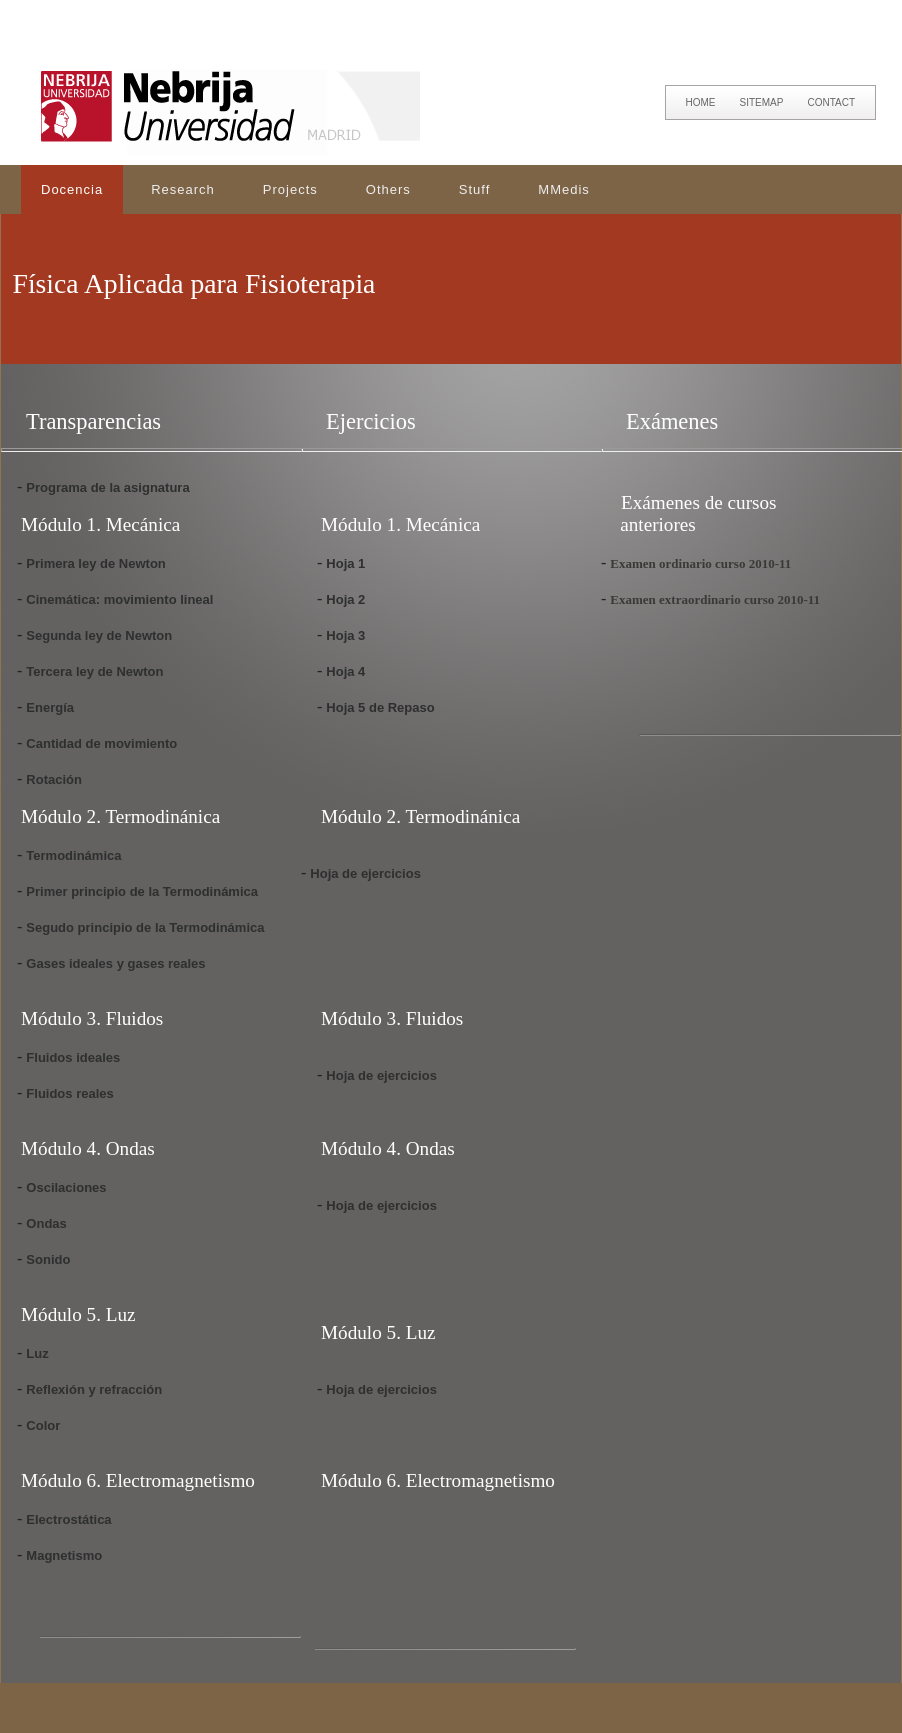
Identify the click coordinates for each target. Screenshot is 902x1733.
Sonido (48, 1259)
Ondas (46, 1223)
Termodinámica (73, 855)
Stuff (475, 189)
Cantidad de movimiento (101, 743)
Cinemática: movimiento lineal (119, 599)
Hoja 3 (345, 635)
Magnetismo (64, 1555)
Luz (37, 1353)
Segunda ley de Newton (99, 635)
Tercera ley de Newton (94, 671)
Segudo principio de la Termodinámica (145, 927)
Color (43, 1425)
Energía (50, 707)
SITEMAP (762, 102)
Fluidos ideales (73, 1057)
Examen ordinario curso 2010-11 (700, 563)
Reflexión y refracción (94, 1389)
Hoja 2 (345, 599)
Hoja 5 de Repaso (380, 707)
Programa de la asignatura (107, 487)
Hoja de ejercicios (365, 873)
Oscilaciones (66, 1187)
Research (183, 189)
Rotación (54, 779)
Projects (290, 189)
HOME (701, 102)
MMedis (564, 189)
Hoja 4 (345, 671)
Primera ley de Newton (95, 563)
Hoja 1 (345, 563)
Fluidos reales (69, 1093)
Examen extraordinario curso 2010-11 (715, 599)
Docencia (72, 189)
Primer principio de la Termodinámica (142, 891)
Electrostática (68, 1519)
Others (388, 189)
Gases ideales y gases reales (115, 963)
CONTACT (831, 102)
